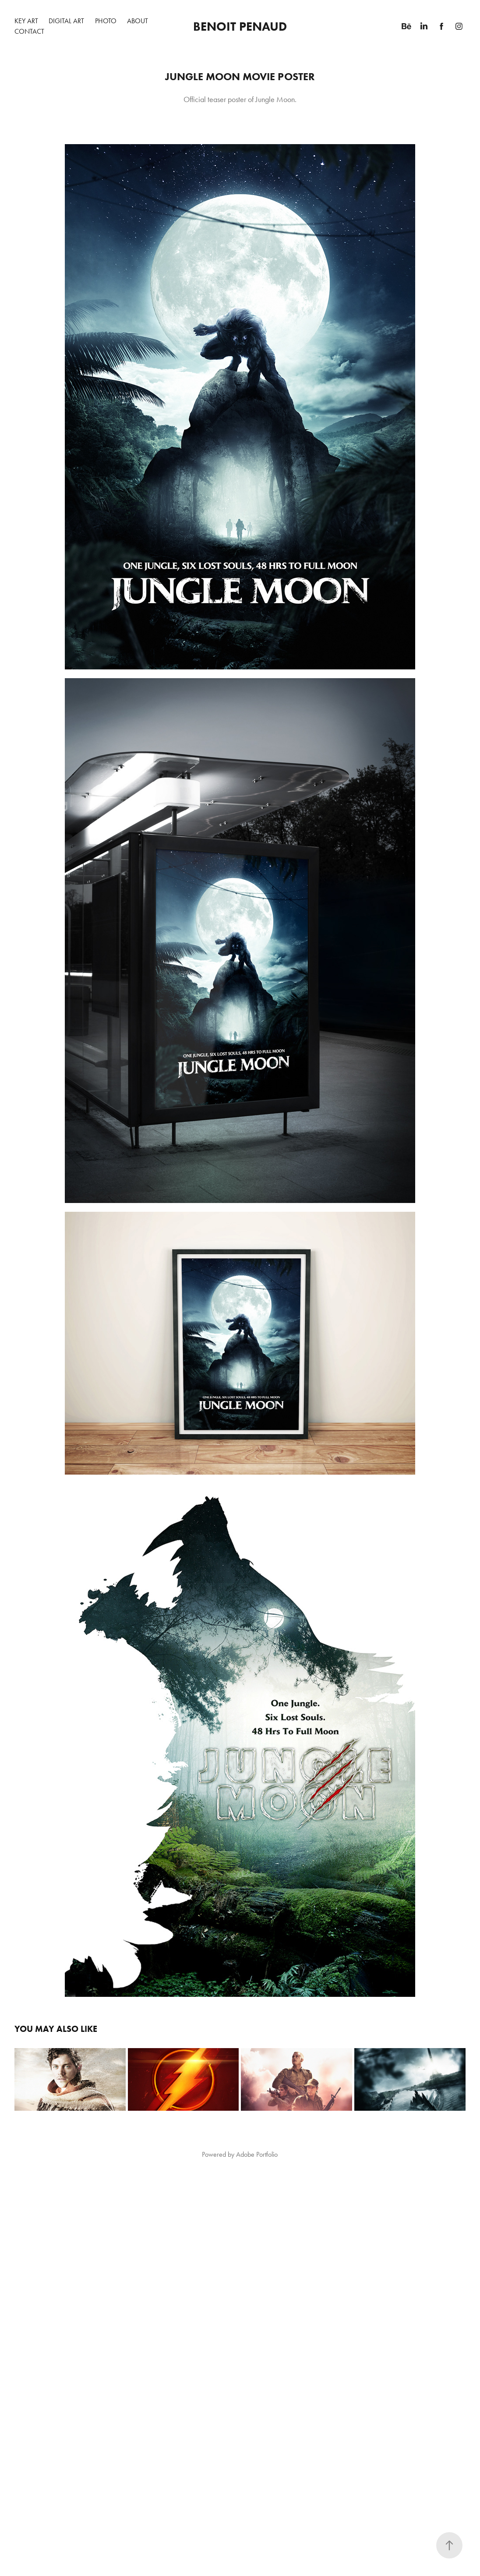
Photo (105, 21)
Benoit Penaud (240, 26)
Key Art (26, 21)
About (137, 21)
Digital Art (66, 21)
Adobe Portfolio (257, 2154)
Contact (29, 31)
